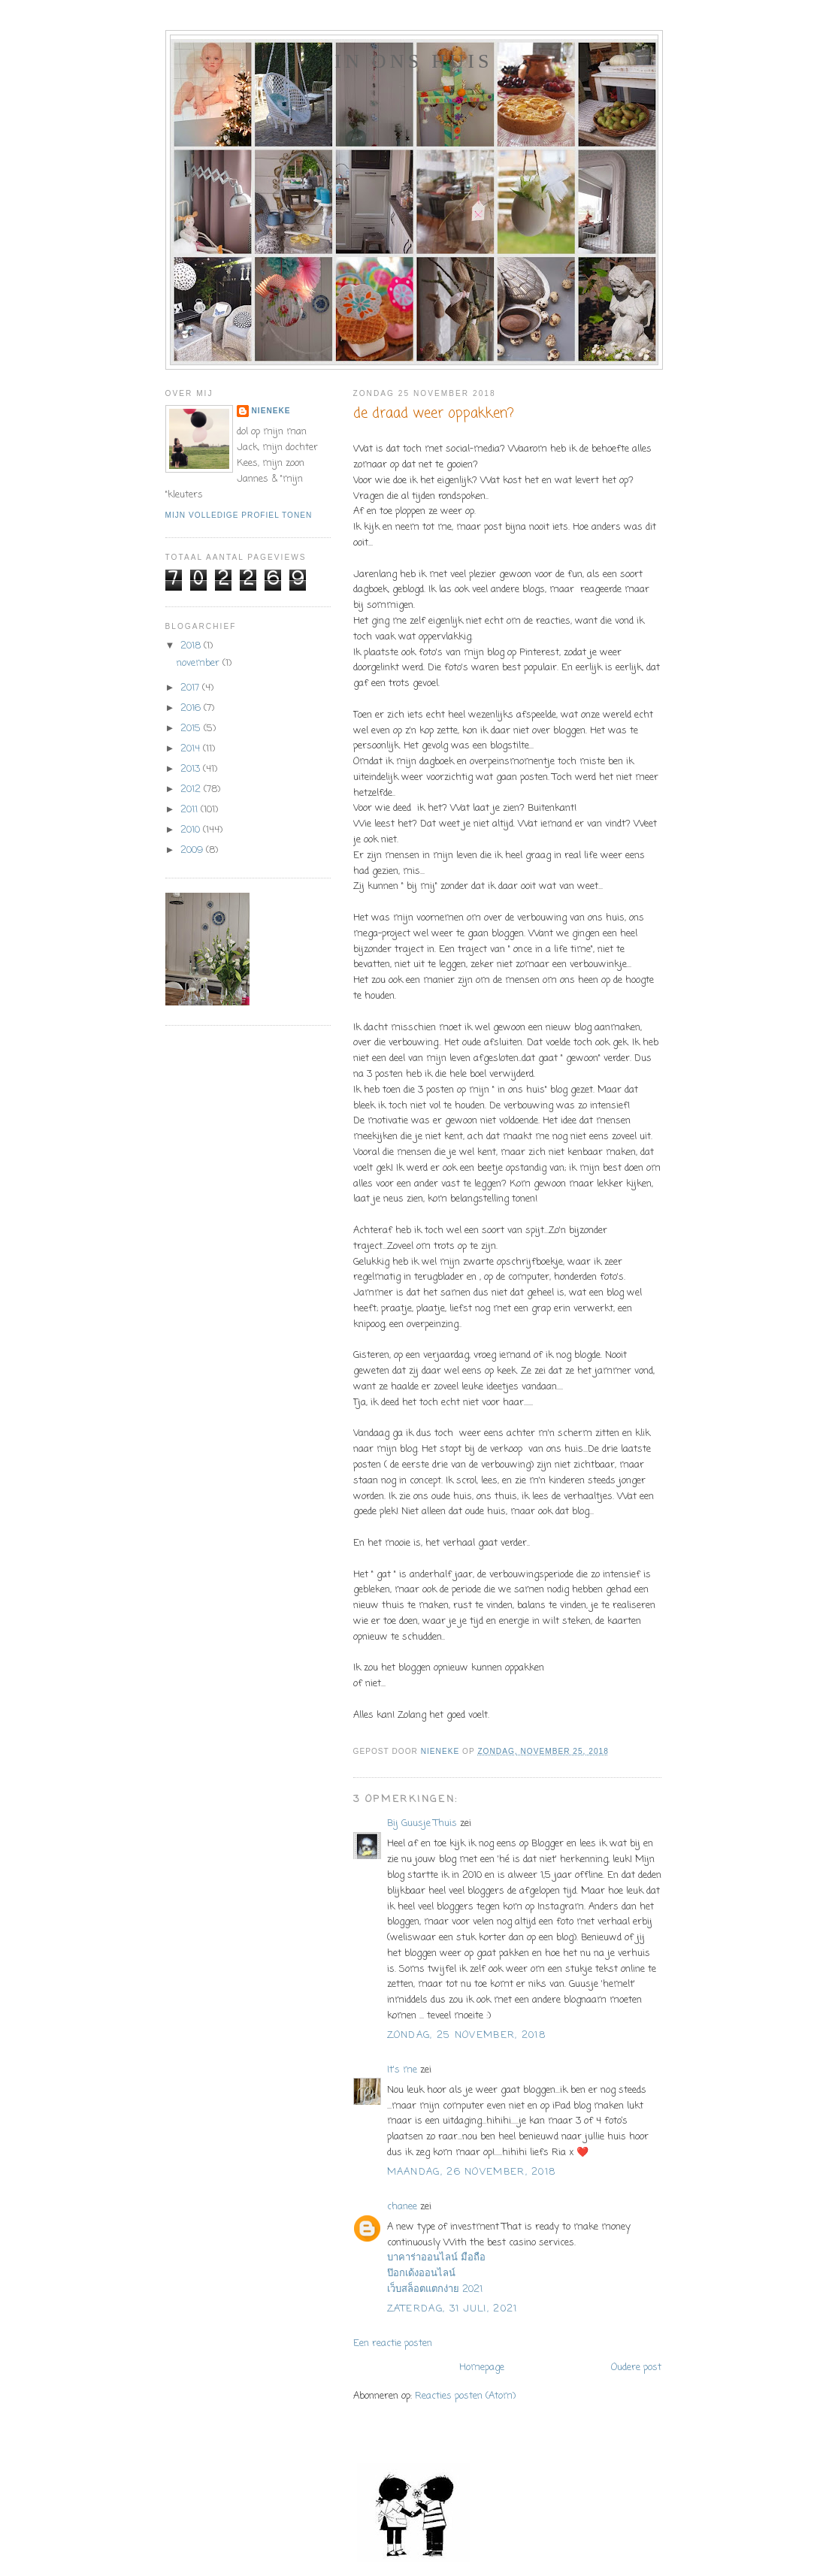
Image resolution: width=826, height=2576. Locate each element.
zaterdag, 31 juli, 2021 (452, 2309)
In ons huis (413, 61)
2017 (191, 688)
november (199, 663)
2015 (192, 728)
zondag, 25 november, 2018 (466, 2035)
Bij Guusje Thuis (422, 1823)
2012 (192, 789)
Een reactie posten (392, 2343)
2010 (191, 830)
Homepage (481, 2367)
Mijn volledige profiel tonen (239, 515)
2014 (191, 749)
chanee (402, 2207)
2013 (191, 769)
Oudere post (636, 2367)
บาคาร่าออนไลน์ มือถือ (436, 2258)
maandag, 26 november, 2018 (471, 2172)
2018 (192, 646)
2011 (190, 810)
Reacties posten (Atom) (465, 2396)
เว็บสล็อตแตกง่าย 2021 (435, 2289)
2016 (192, 708)
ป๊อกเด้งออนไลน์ (421, 2273)
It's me (402, 2070)
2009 (193, 850)
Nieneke (271, 411)
